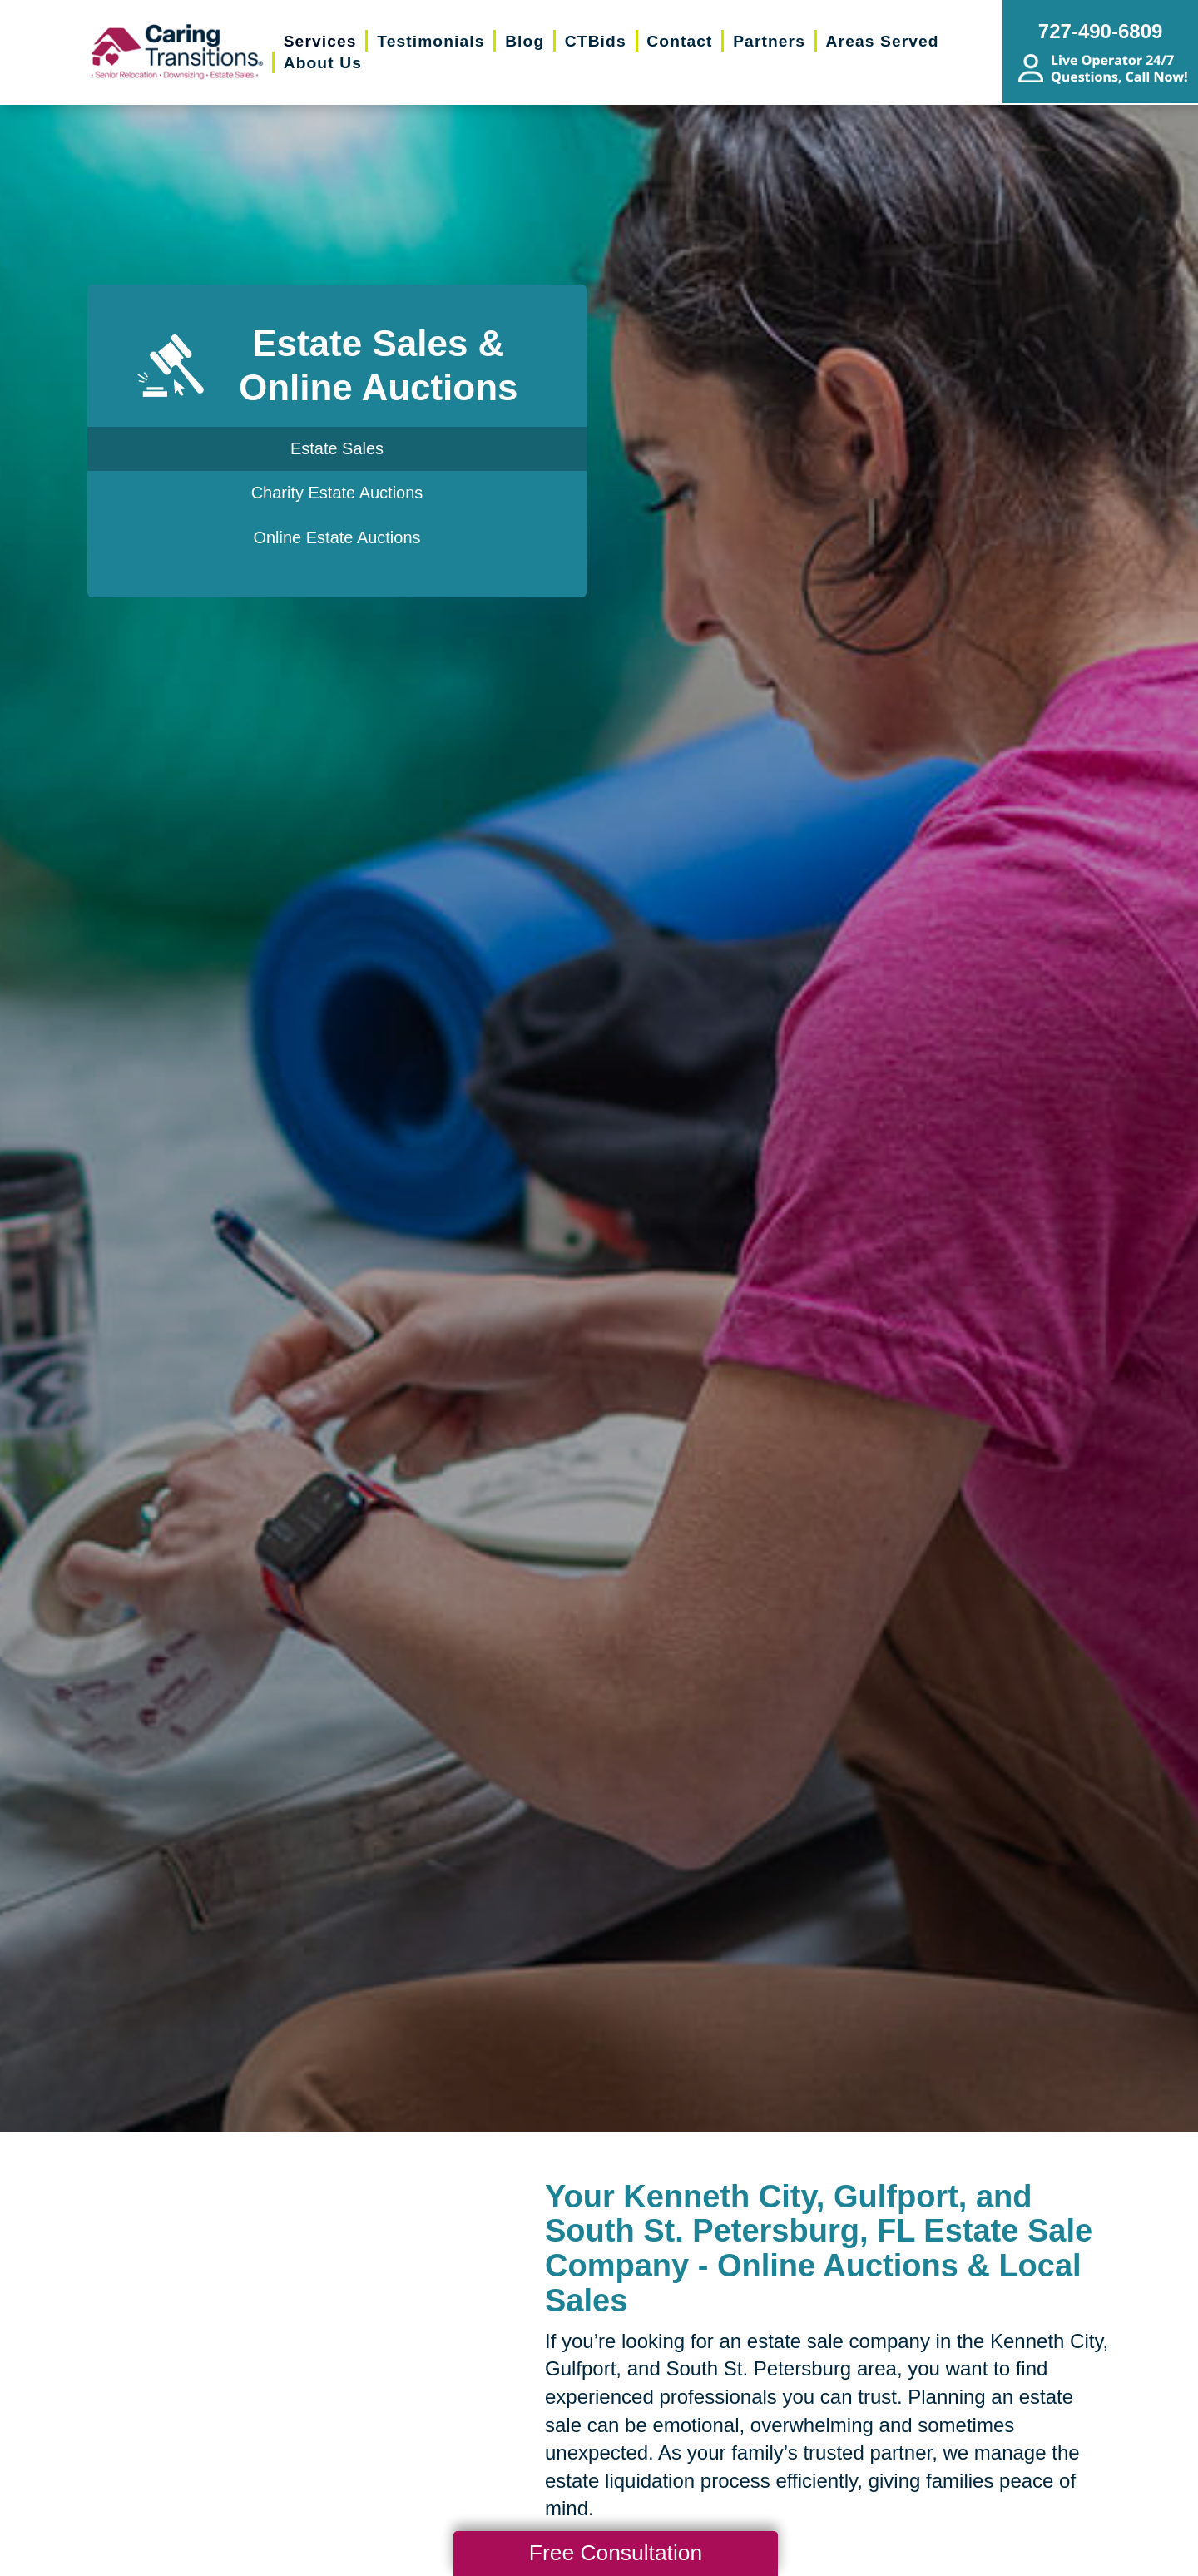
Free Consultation (615, 2552)
